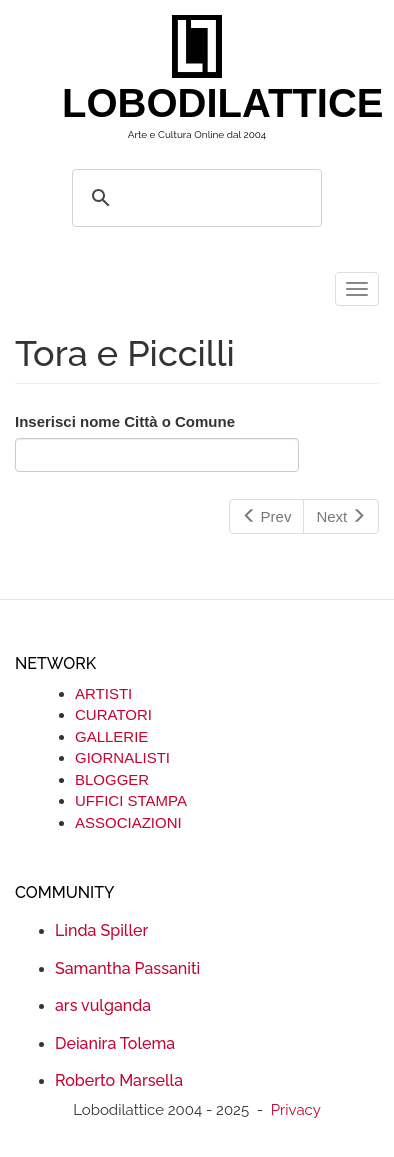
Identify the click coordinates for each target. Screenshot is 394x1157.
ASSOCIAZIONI (128, 822)
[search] (194, 198)
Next (341, 516)
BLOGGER (112, 779)
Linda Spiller (101, 930)
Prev (267, 516)
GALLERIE (111, 736)
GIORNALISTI (122, 757)
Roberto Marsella (119, 1080)
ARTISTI (103, 693)
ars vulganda (103, 1005)
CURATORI (113, 714)
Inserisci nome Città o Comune (125, 421)
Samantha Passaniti (127, 968)
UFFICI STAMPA (131, 800)
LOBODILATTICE (204, 103)
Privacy (296, 1110)
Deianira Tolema (115, 1043)
